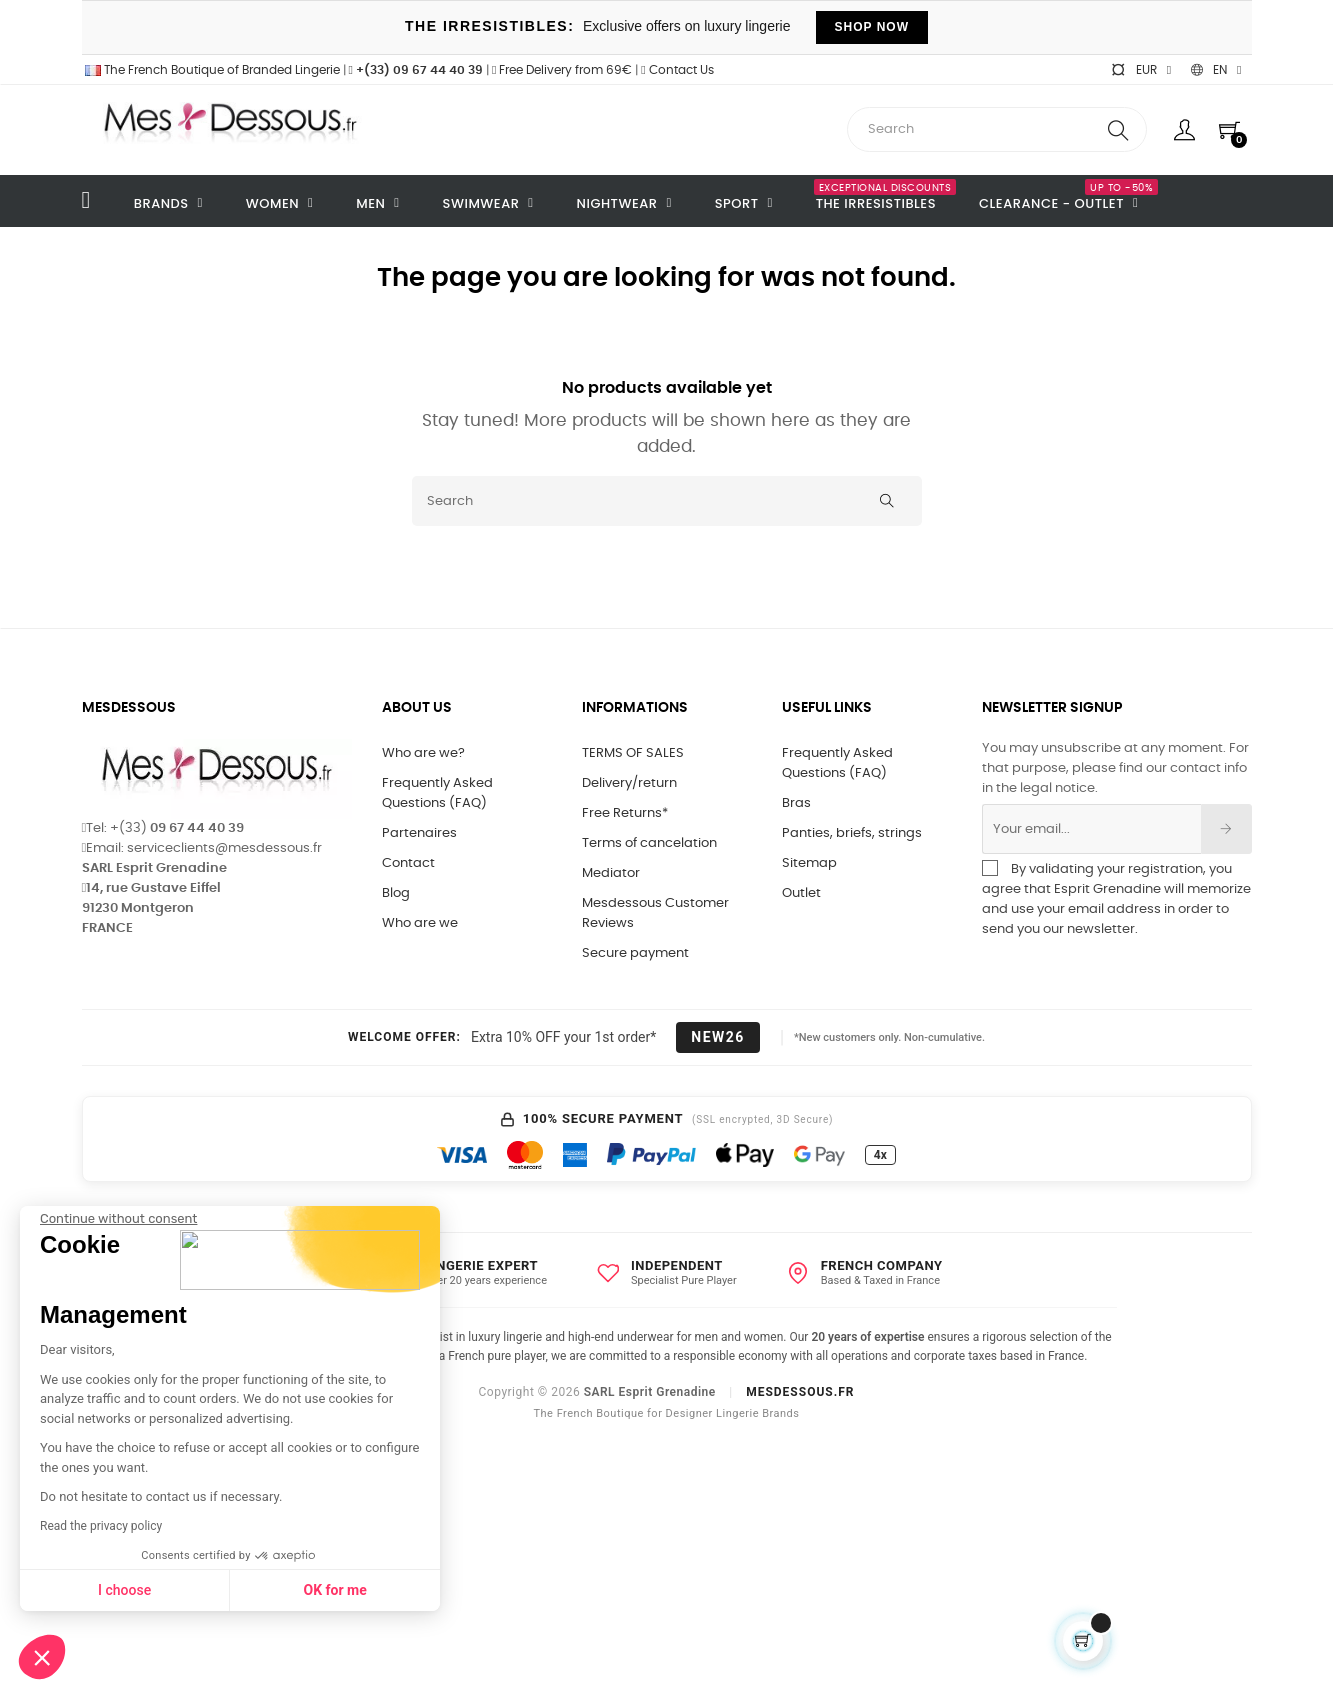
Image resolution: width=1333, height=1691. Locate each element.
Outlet (801, 893)
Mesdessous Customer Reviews (655, 913)
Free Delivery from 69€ (562, 70)
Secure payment (635, 953)
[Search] (667, 501)
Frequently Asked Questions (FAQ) (437, 793)
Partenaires (419, 833)
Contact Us (677, 70)
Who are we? (423, 753)
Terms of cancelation (649, 843)
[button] (42, 1657)
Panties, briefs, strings (852, 833)
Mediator (611, 873)
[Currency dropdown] (1141, 70)
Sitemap (809, 863)
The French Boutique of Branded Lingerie (211, 70)
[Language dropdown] (1216, 70)
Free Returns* (625, 813)
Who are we (420, 923)
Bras (796, 803)
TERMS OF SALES (633, 753)
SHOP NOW (872, 27)
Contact (408, 863)
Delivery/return (629, 783)
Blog (396, 893)
